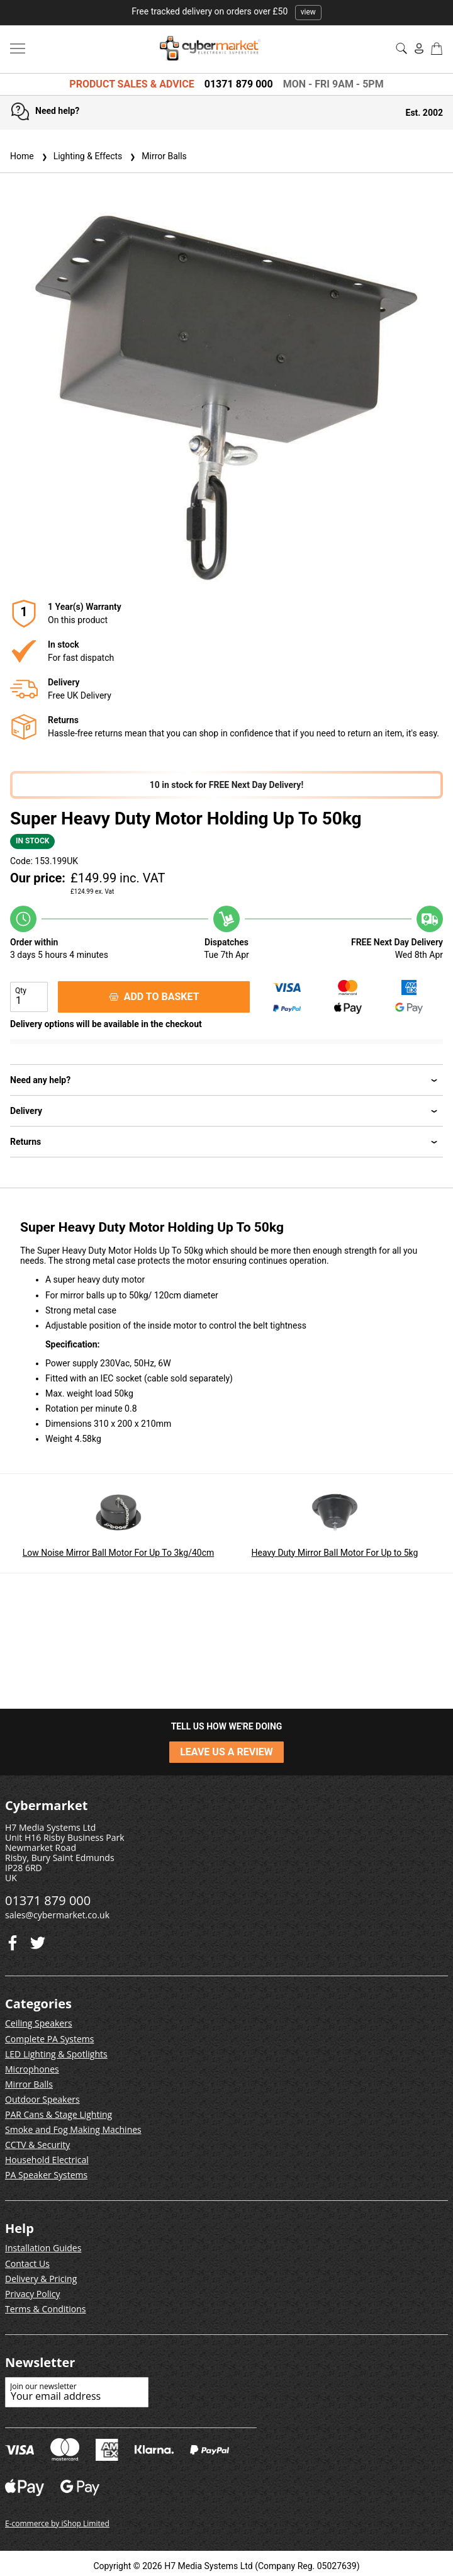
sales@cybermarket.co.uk (57, 1915)
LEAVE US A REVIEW (226, 1752)
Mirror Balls (157, 156)
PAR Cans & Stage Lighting (58, 2114)
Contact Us (27, 2263)
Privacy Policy (32, 2294)
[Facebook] (37, 1940)
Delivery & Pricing (41, 2279)
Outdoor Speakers (42, 2099)
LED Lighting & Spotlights (56, 2054)
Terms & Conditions (45, 2309)
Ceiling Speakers (38, 2023)
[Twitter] (12, 1940)
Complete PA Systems (49, 2039)
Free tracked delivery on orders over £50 (226, 11)
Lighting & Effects (81, 156)
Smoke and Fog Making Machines (73, 2129)
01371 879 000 (238, 84)
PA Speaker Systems (46, 2175)
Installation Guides (43, 2248)
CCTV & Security (37, 2145)
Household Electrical (47, 2160)
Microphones (32, 2069)
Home (22, 156)
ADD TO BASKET (154, 997)
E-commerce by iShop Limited (57, 2523)
